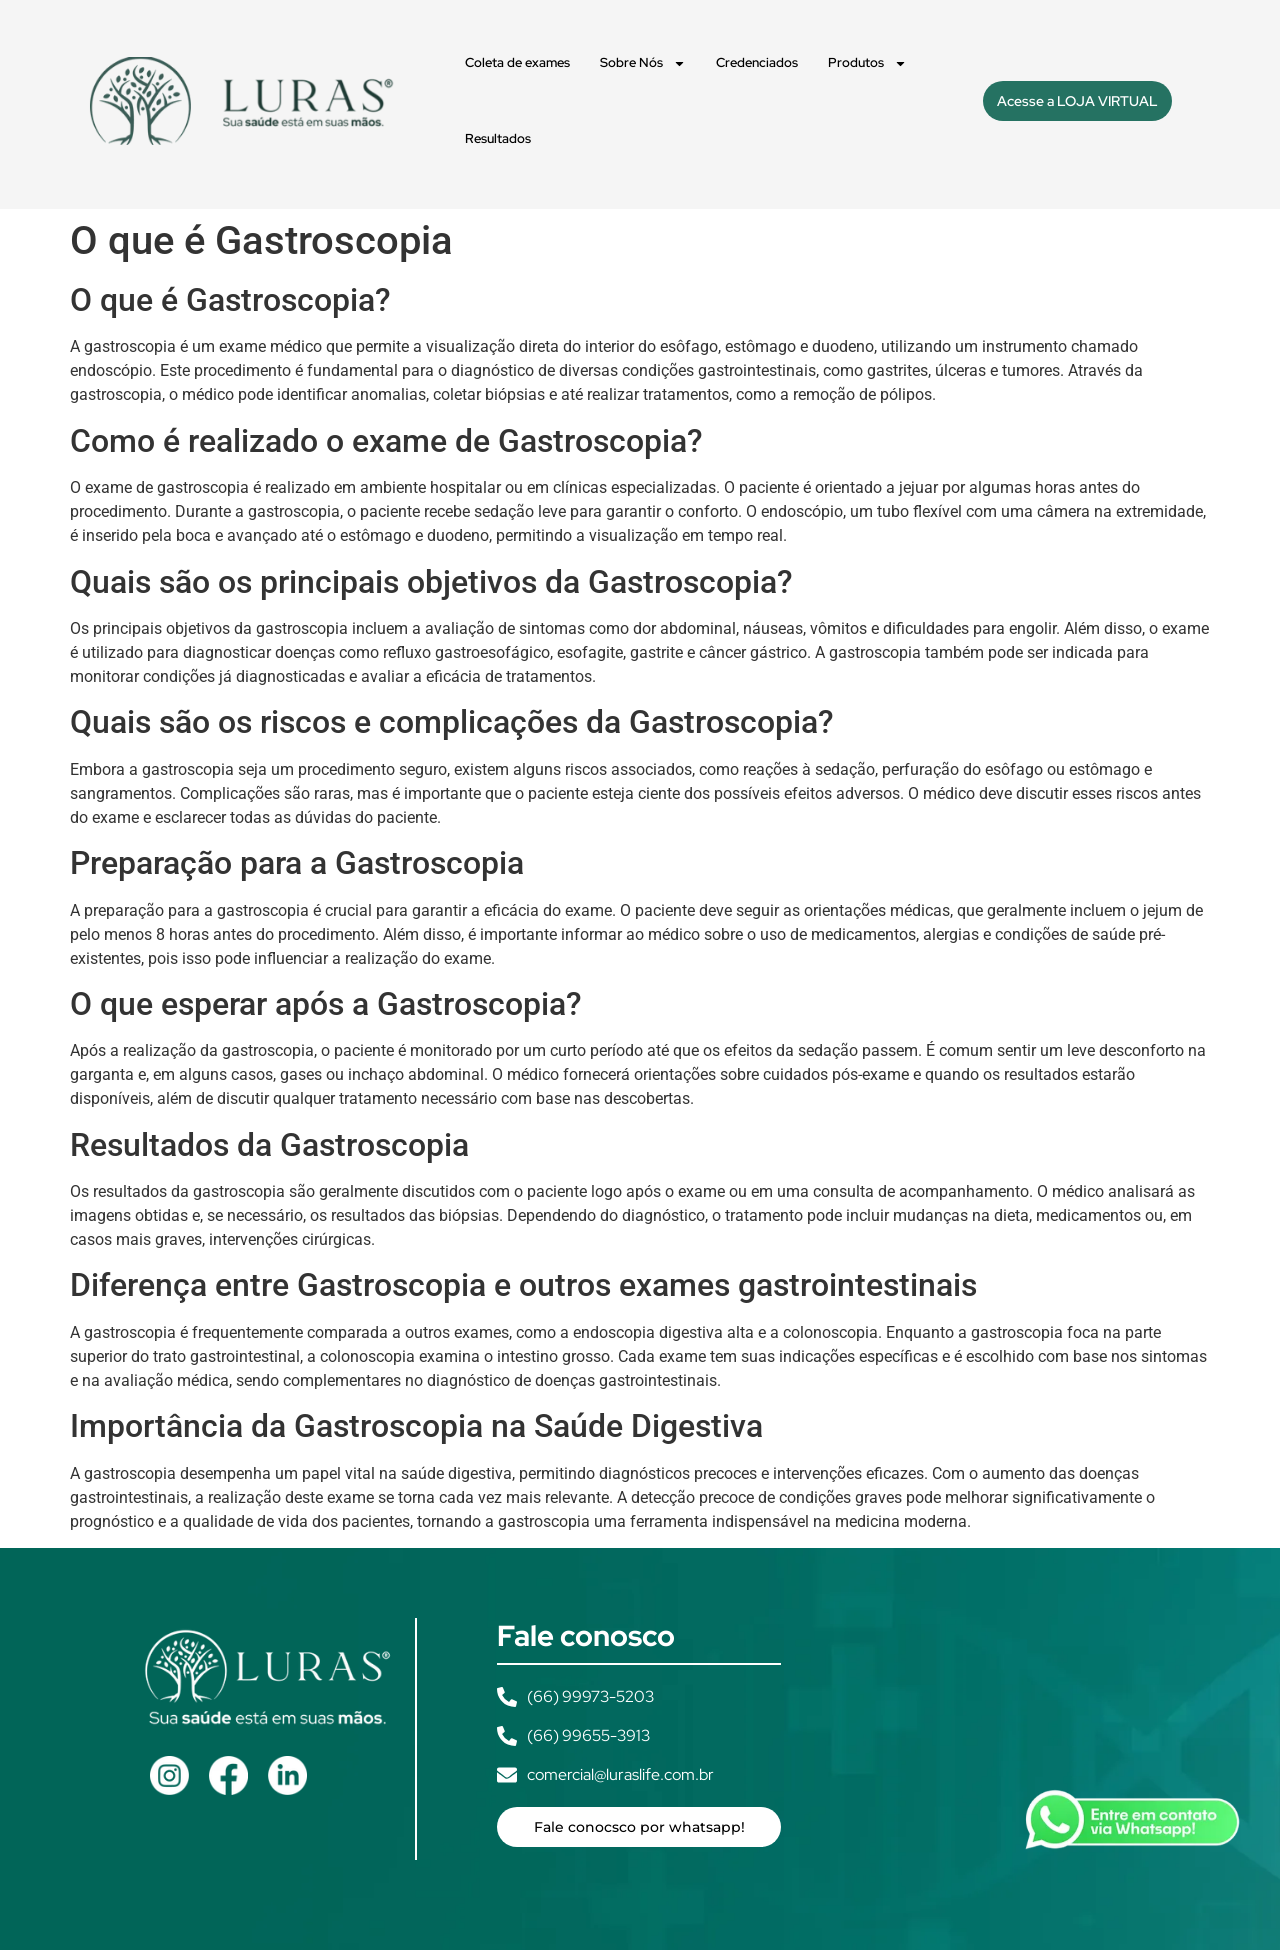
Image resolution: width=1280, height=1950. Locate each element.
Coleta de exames (517, 62)
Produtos (867, 63)
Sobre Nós (643, 63)
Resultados (498, 138)
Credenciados (757, 62)
